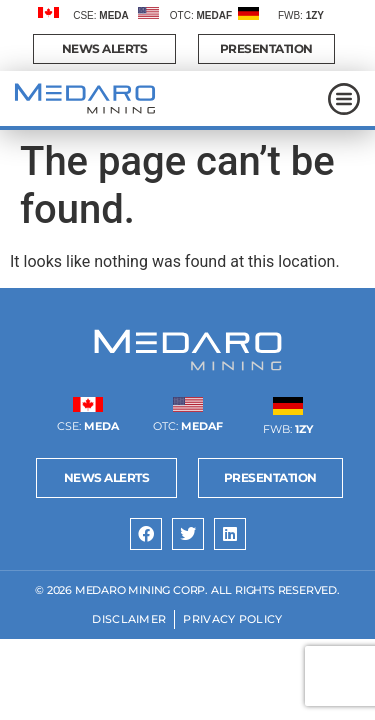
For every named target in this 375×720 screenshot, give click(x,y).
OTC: (201, 15)
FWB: (301, 15)
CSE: (101, 15)
